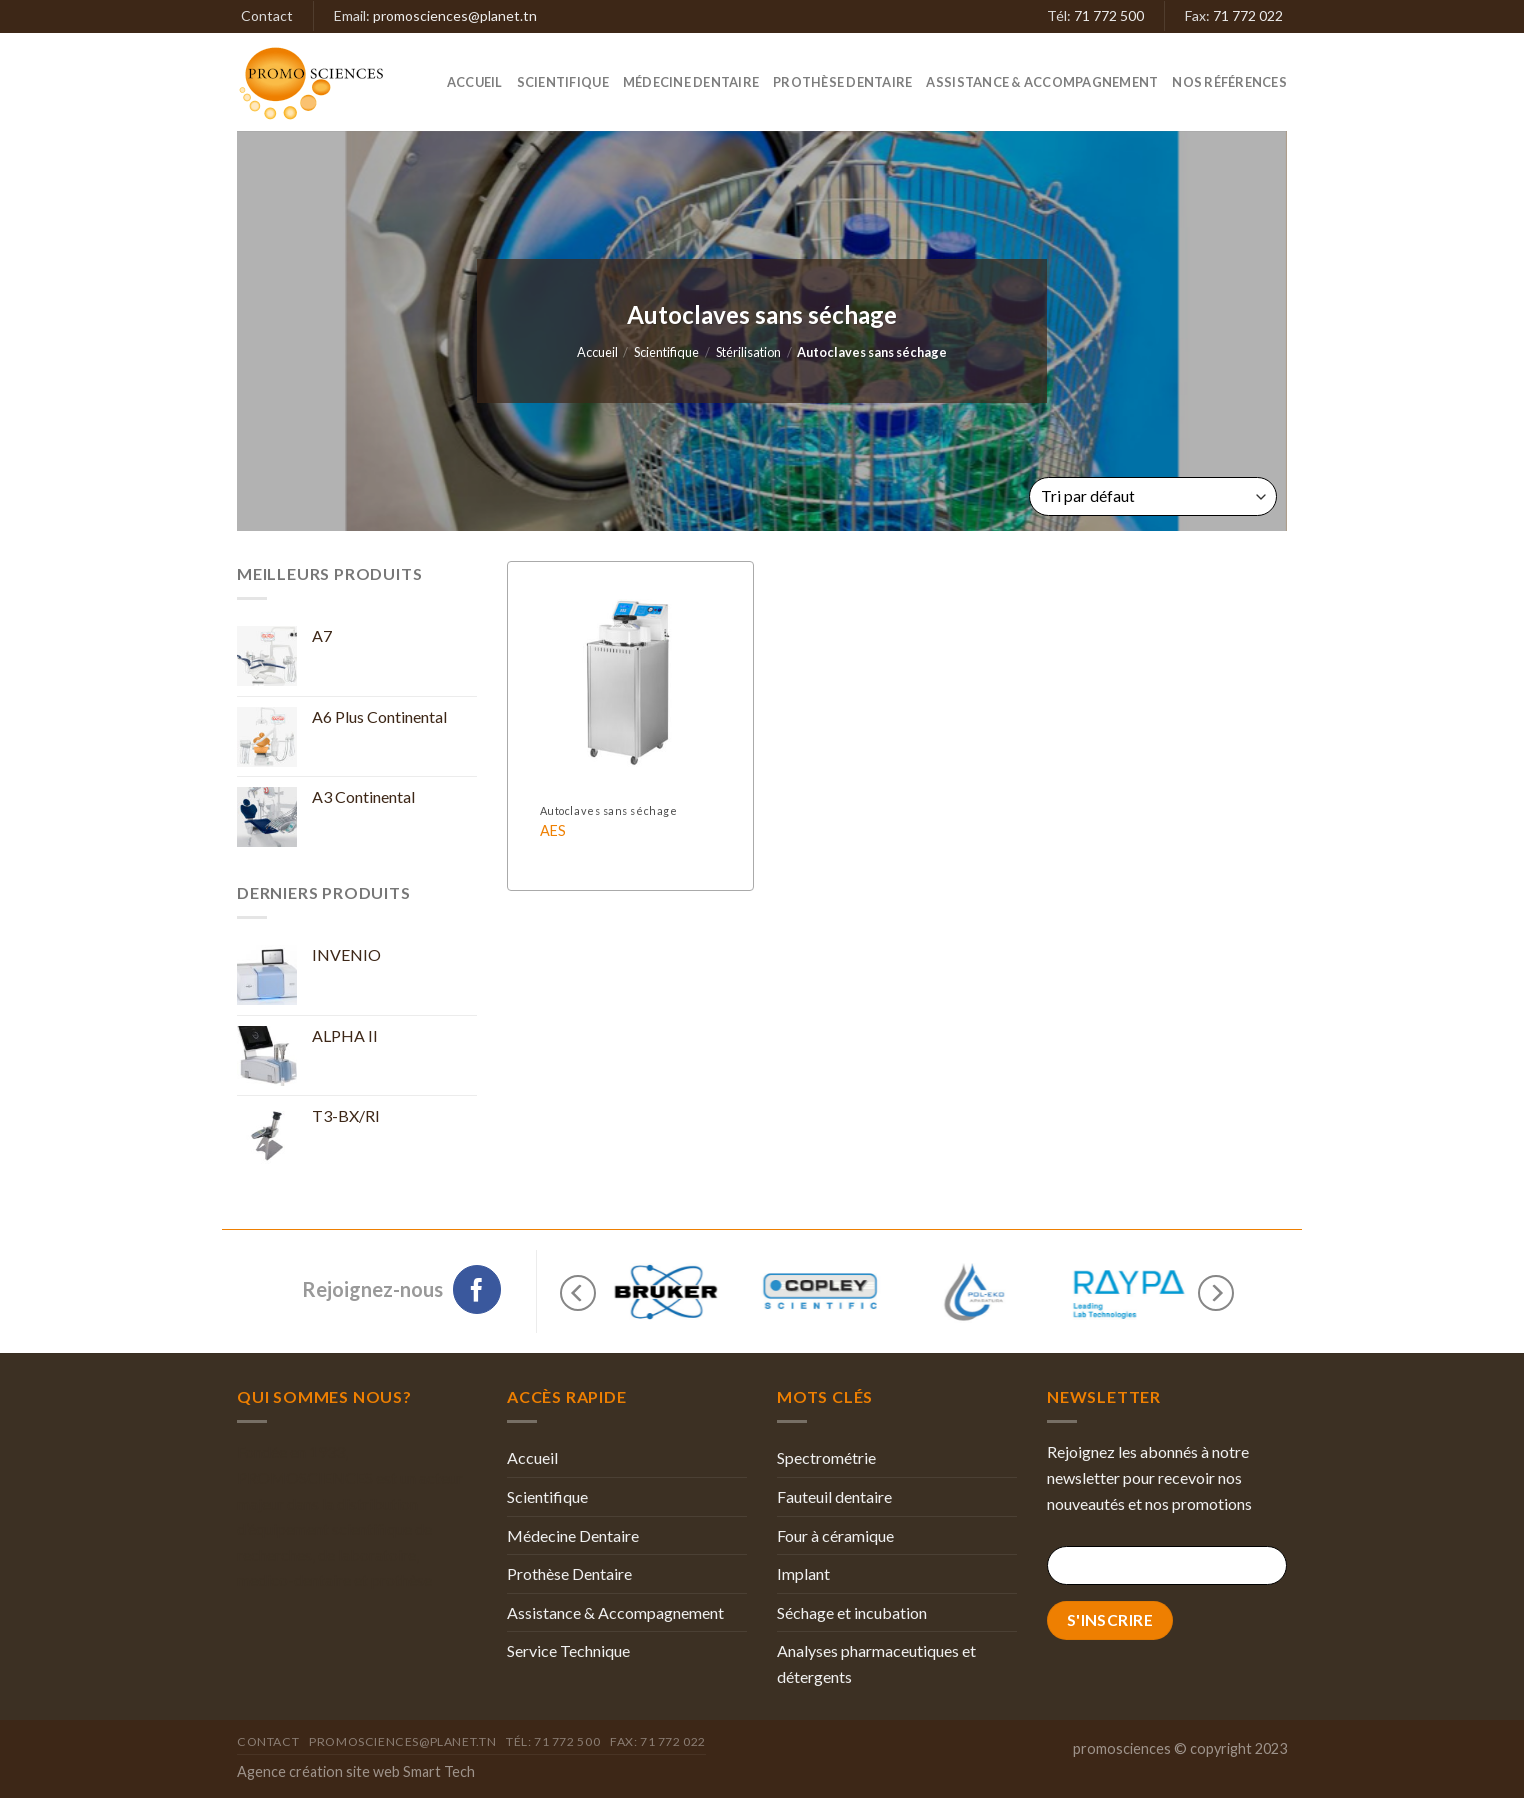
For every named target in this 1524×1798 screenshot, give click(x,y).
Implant (803, 1573)
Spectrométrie (826, 1457)
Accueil (475, 82)
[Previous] (578, 1292)
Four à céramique (835, 1535)
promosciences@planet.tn (455, 15)
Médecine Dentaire (691, 82)
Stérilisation (748, 352)
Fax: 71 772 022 (658, 1741)
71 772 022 (1248, 15)
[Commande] (1153, 496)
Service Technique (568, 1650)
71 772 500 (1109, 15)
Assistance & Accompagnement (1042, 82)
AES (553, 830)
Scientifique (563, 82)
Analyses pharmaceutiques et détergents (876, 1663)
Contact (267, 15)
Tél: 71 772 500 (553, 1741)
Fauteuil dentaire (834, 1496)
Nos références (1229, 82)
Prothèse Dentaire (842, 82)
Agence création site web (318, 1771)
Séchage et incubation (852, 1612)
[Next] (1216, 1292)
